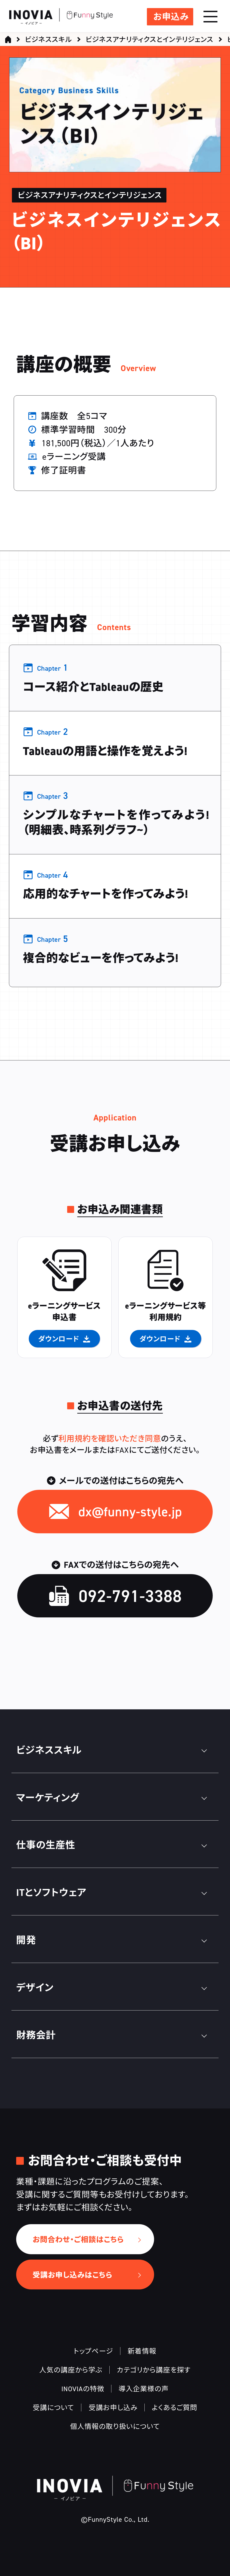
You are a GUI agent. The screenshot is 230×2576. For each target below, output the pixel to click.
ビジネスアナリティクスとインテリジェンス (149, 39)
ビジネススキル (48, 39)
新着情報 (142, 2351)
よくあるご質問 (174, 2407)
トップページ (93, 2351)
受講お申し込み (113, 2407)
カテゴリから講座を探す (154, 2370)
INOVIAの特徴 (82, 2389)
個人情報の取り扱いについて (115, 2426)
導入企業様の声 (144, 2389)
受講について (53, 2407)
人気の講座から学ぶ (70, 2370)
